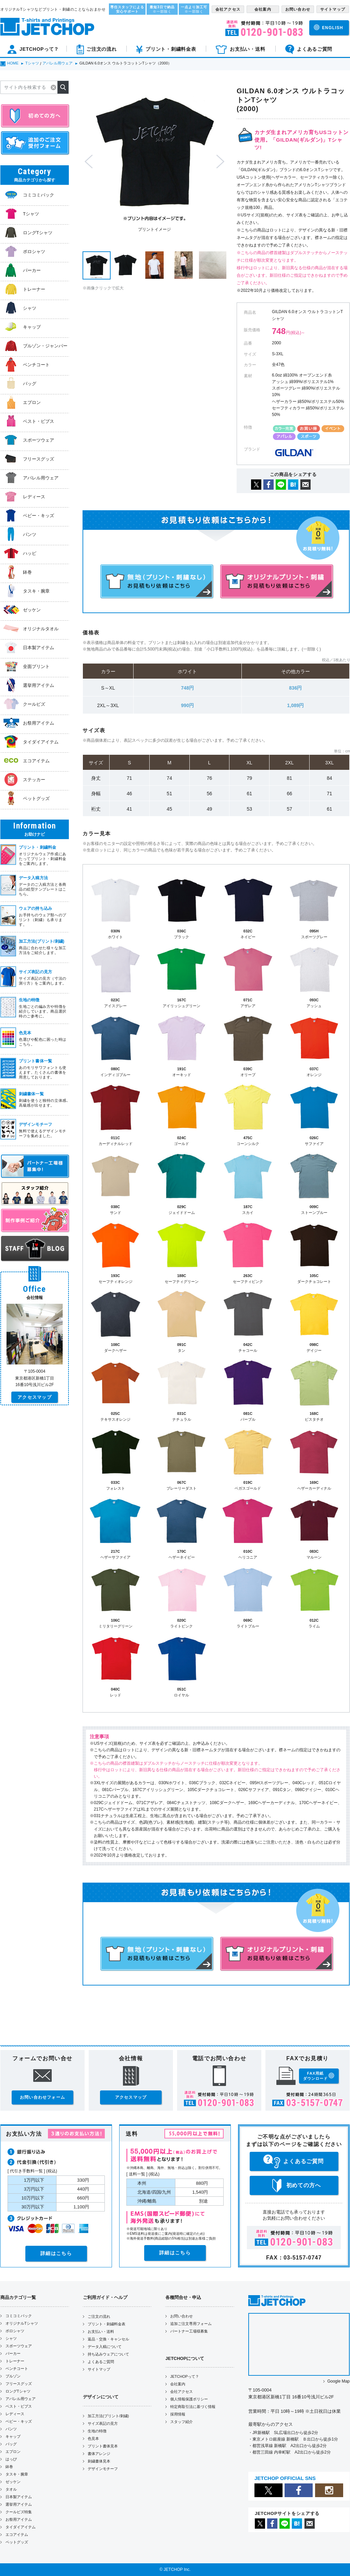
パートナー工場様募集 (189, 2331)
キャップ (13, 2436)
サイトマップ (99, 2369)
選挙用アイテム (18, 2504)
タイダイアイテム (20, 2527)
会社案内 (177, 2384)
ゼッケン (13, 2482)
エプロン (13, 2451)
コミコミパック (18, 2316)
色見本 (93, 2438)
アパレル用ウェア (20, 2399)
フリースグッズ (18, 2384)
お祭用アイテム (18, 2519)
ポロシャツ (14, 2331)
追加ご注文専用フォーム (191, 2324)
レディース (14, 2414)
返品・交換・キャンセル (108, 2339)
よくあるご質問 (101, 2362)
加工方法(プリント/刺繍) (108, 2416)
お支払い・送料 (101, 2331)
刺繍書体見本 (99, 2461)
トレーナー (14, 2361)
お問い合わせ (181, 2316)
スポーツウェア (18, 2346)
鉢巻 (9, 2467)
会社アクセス (181, 2391)
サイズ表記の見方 (103, 2423)
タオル (11, 2489)
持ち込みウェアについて (108, 2354)
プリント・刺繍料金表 (106, 2324)
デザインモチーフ (103, 2469)
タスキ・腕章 (16, 2474)
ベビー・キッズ (18, 2421)
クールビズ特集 (18, 2512)
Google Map (338, 2381)
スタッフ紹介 (181, 2422)
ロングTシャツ (17, 2391)
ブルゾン (13, 2376)
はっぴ (11, 2459)
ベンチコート (16, 2368)
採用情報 (177, 2414)
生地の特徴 (97, 2431)
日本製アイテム (18, 2497)
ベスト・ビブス (18, 2406)
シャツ (11, 2338)
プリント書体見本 (103, 2446)
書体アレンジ (99, 2454)
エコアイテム (16, 2534)
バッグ (11, 2444)
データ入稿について (105, 2347)
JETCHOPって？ (184, 2376)
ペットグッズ (16, 2542)
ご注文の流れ (99, 2316)
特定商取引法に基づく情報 (192, 2407)
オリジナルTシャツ (21, 2323)
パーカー (13, 2353)
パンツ (11, 2429)
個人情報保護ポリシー (189, 2399)
